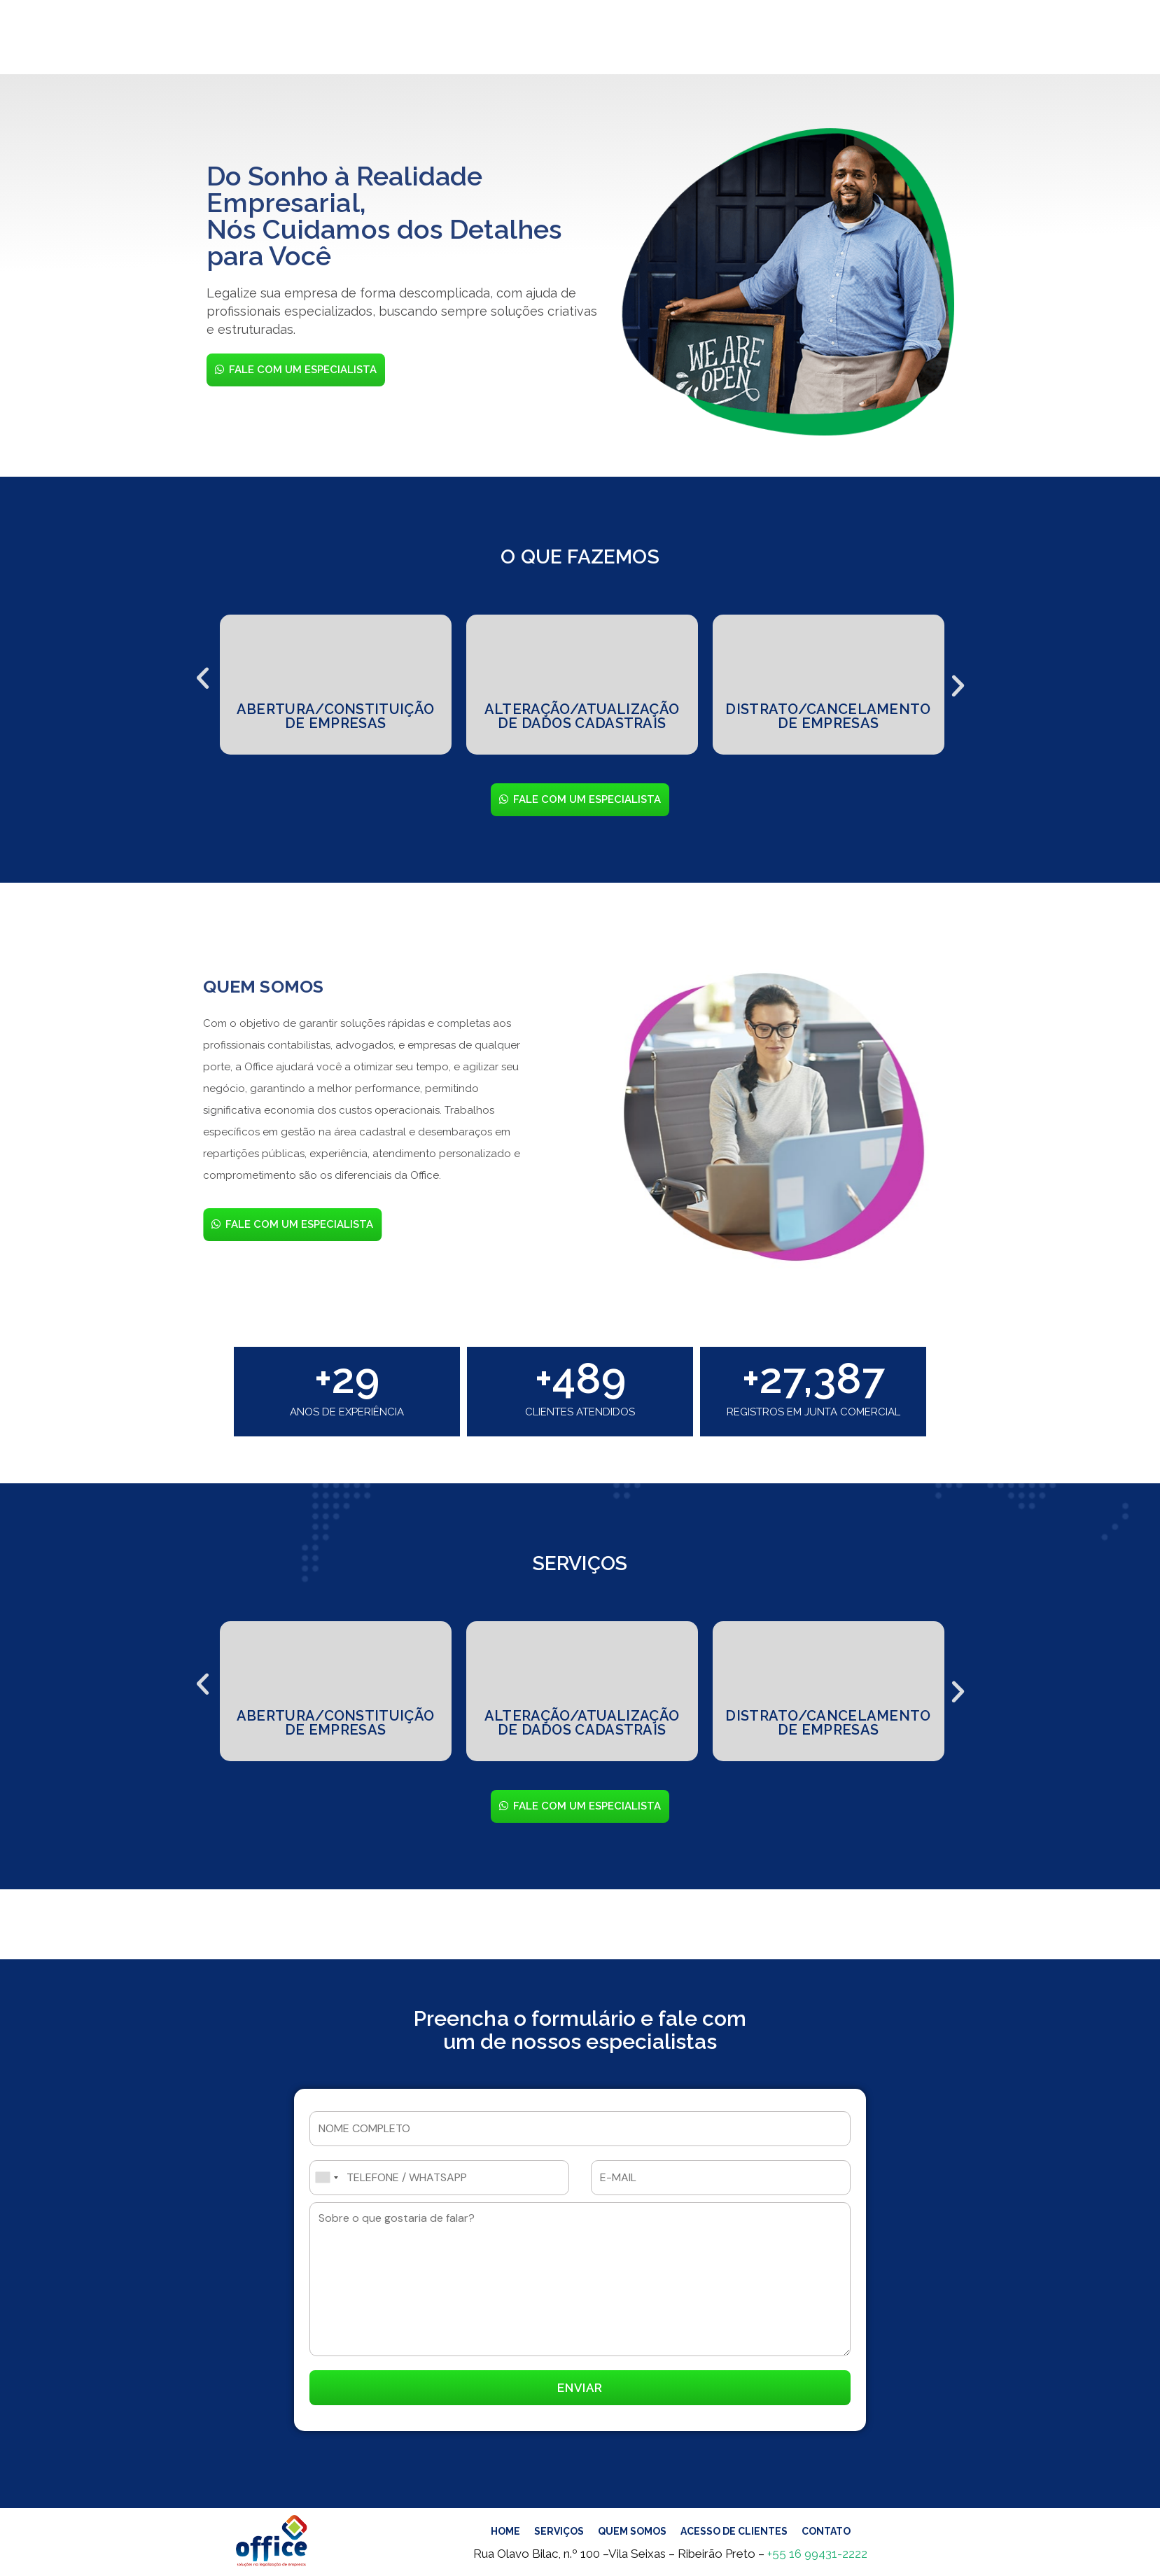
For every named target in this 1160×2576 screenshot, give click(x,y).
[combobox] (326, 2177)
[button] (202, 672)
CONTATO (734, 39)
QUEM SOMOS (500, 39)
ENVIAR (579, 2388)
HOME (350, 39)
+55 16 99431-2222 (817, 2554)
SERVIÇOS (413, 39)
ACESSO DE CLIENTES (623, 39)
